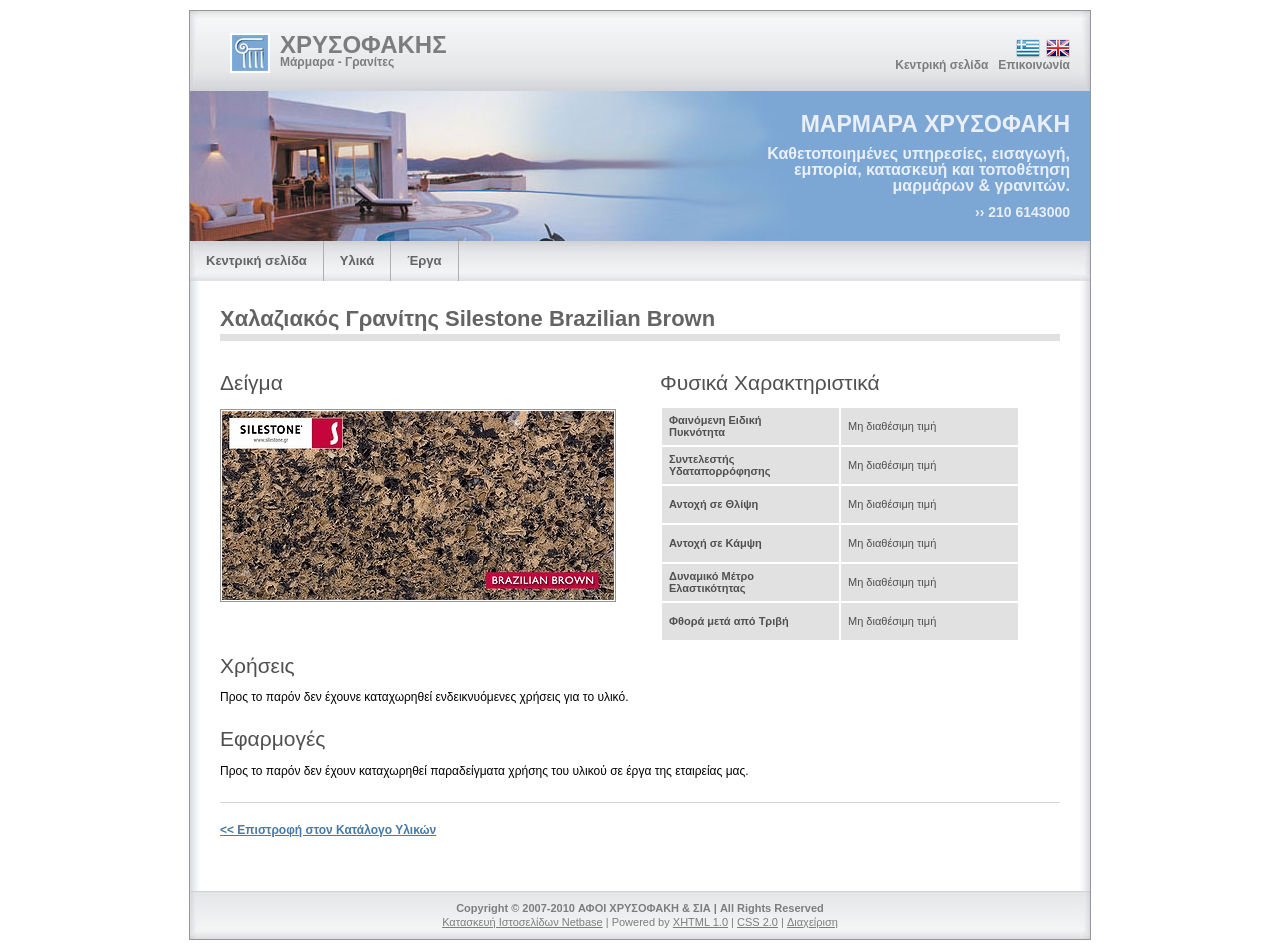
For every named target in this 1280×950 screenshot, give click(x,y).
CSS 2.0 (757, 922)
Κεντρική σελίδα (941, 65)
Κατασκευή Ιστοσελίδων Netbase (522, 922)
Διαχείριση (812, 922)
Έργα (424, 260)
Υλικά (357, 260)
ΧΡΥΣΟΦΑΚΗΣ (363, 44)
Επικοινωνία (1034, 65)
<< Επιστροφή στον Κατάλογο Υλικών (328, 830)
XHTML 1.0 (700, 922)
